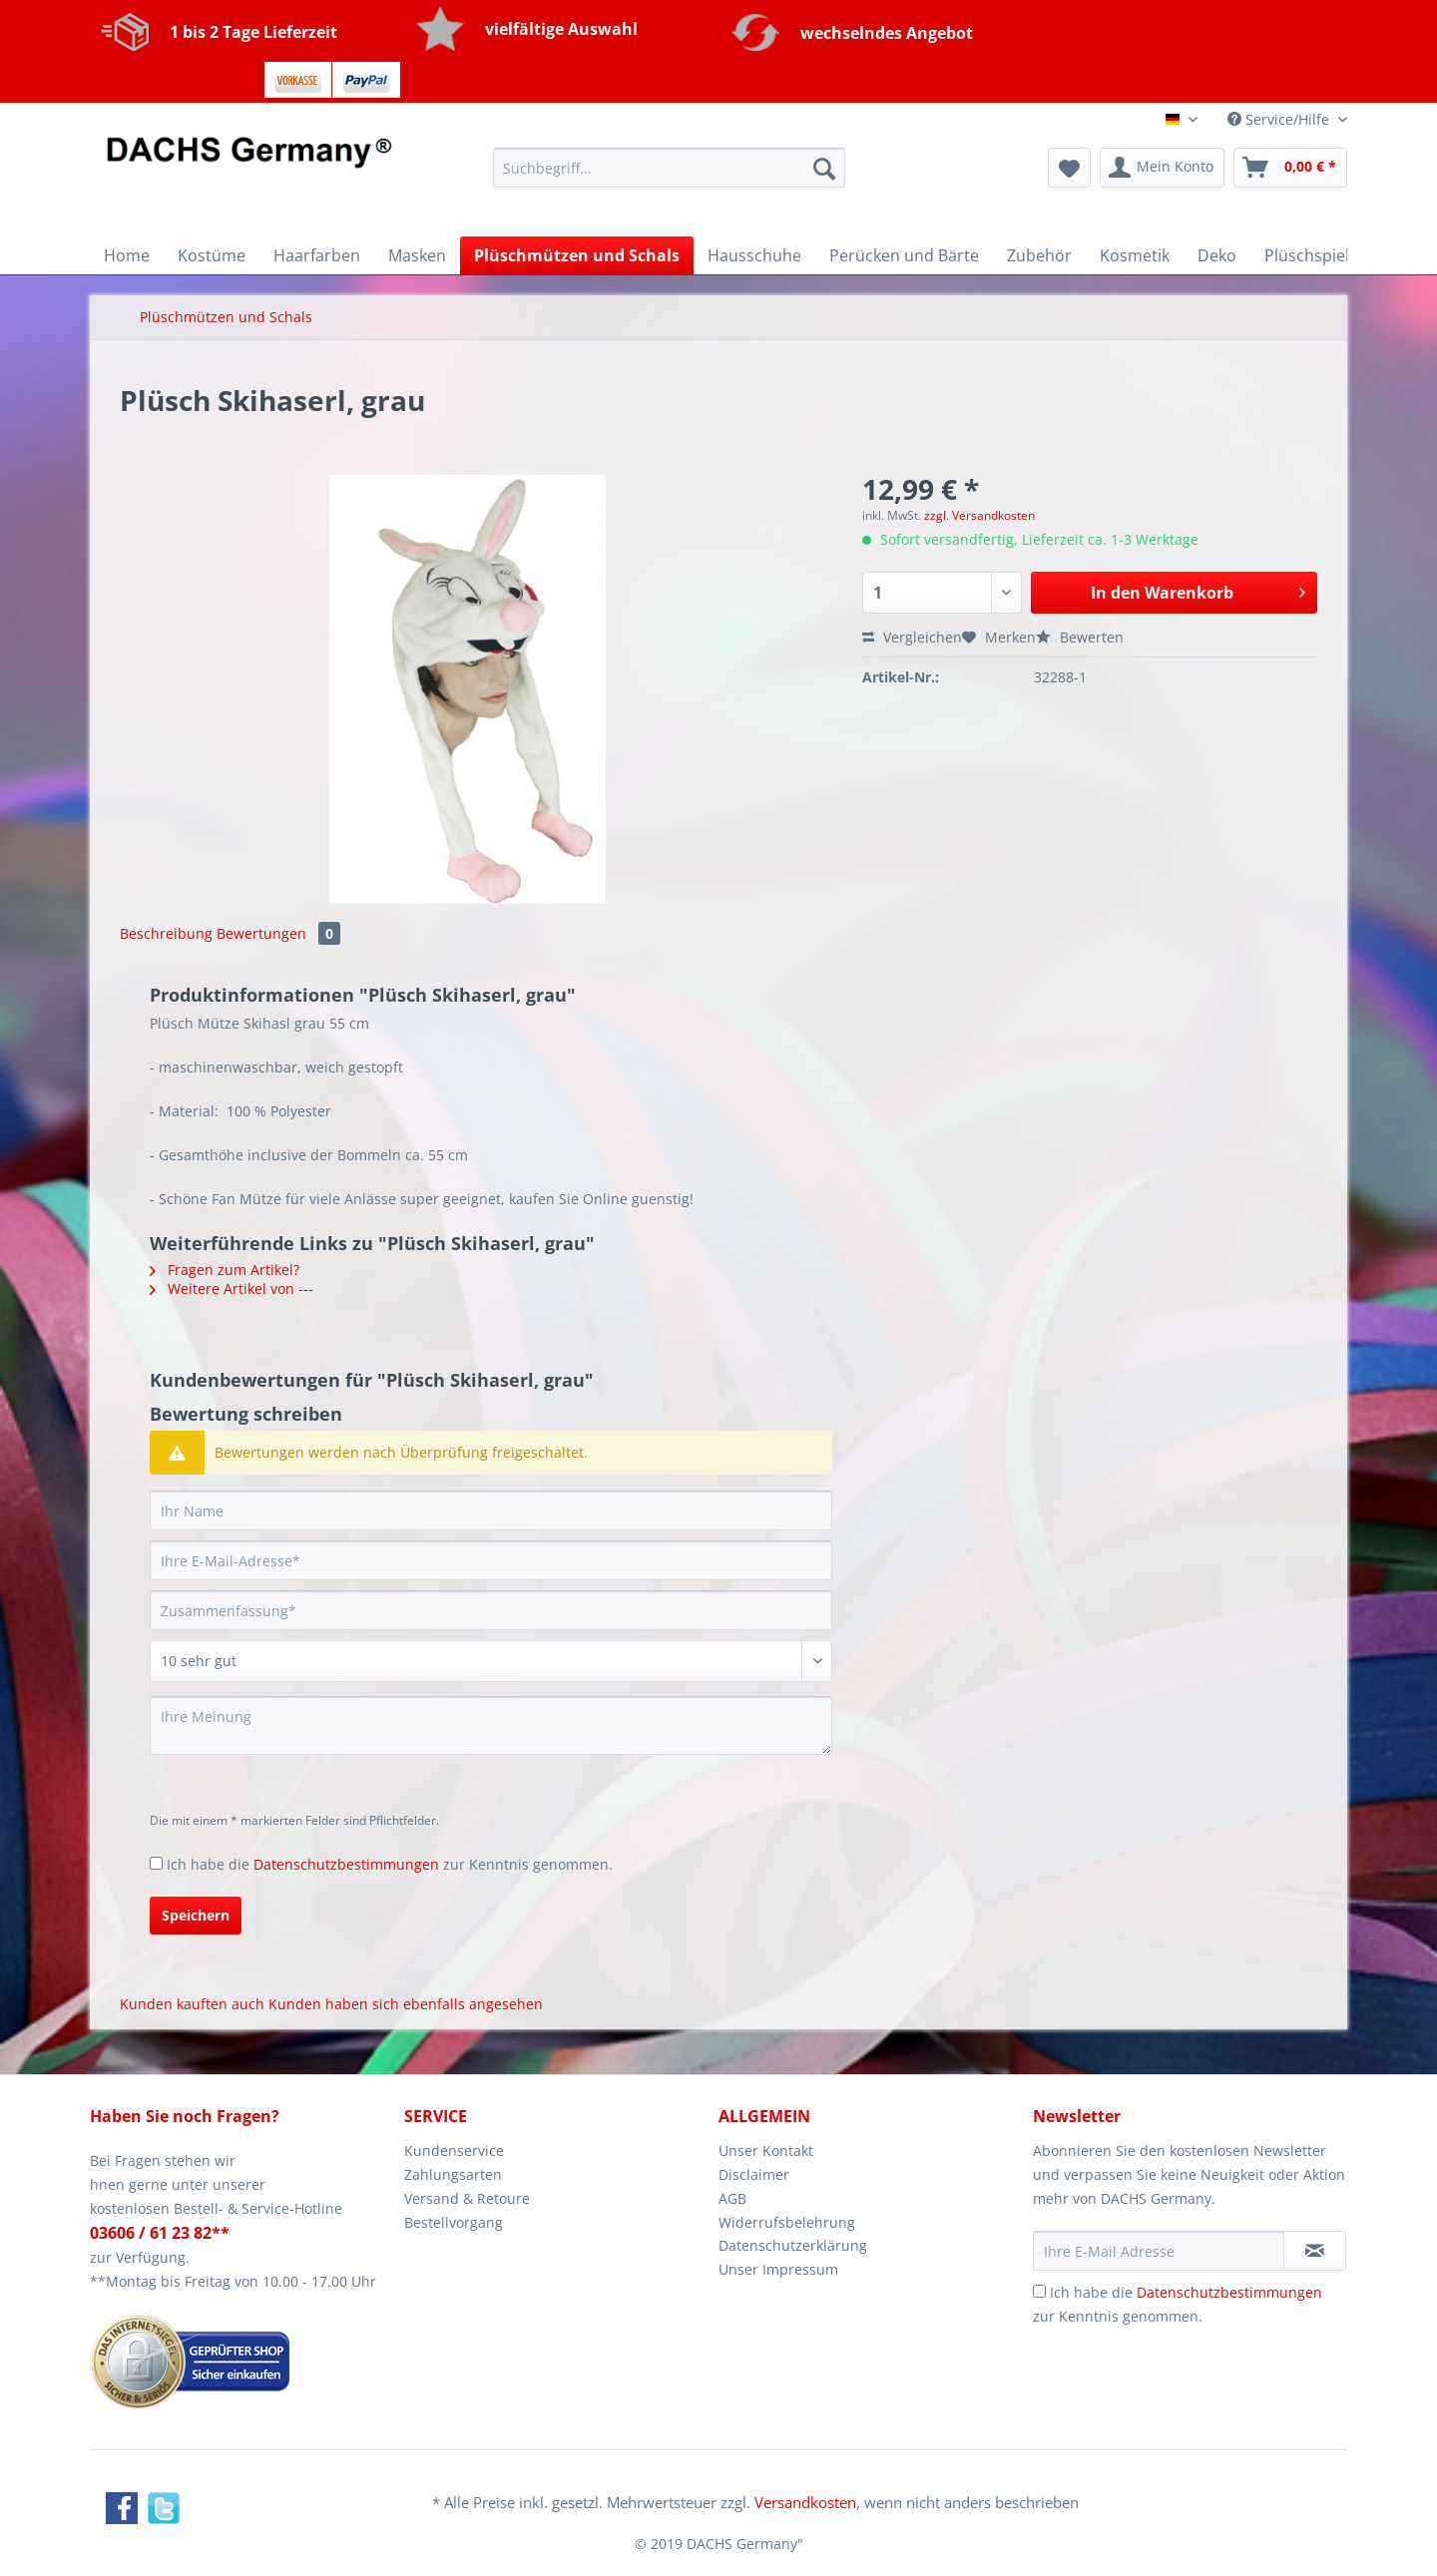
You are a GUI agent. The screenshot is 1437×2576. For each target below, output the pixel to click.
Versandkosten (805, 2502)
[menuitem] (669, 177)
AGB (732, 2198)
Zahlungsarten (453, 2174)
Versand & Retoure (467, 2198)
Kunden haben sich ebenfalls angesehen (405, 2003)
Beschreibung (166, 933)
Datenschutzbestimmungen (346, 1864)
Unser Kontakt (765, 2150)
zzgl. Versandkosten (979, 515)
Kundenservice (454, 2150)
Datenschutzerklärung (792, 2245)
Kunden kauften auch (192, 2003)
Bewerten (1080, 637)
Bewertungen (278, 933)
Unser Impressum (778, 2269)
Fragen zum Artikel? (224, 1269)
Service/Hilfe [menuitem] (1280, 119)
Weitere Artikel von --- (231, 1288)
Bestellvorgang (453, 2222)
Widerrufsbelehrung (786, 2222)
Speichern (196, 1915)
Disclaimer (753, 2174)
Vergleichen (912, 637)
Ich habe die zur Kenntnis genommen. (390, 1864)
